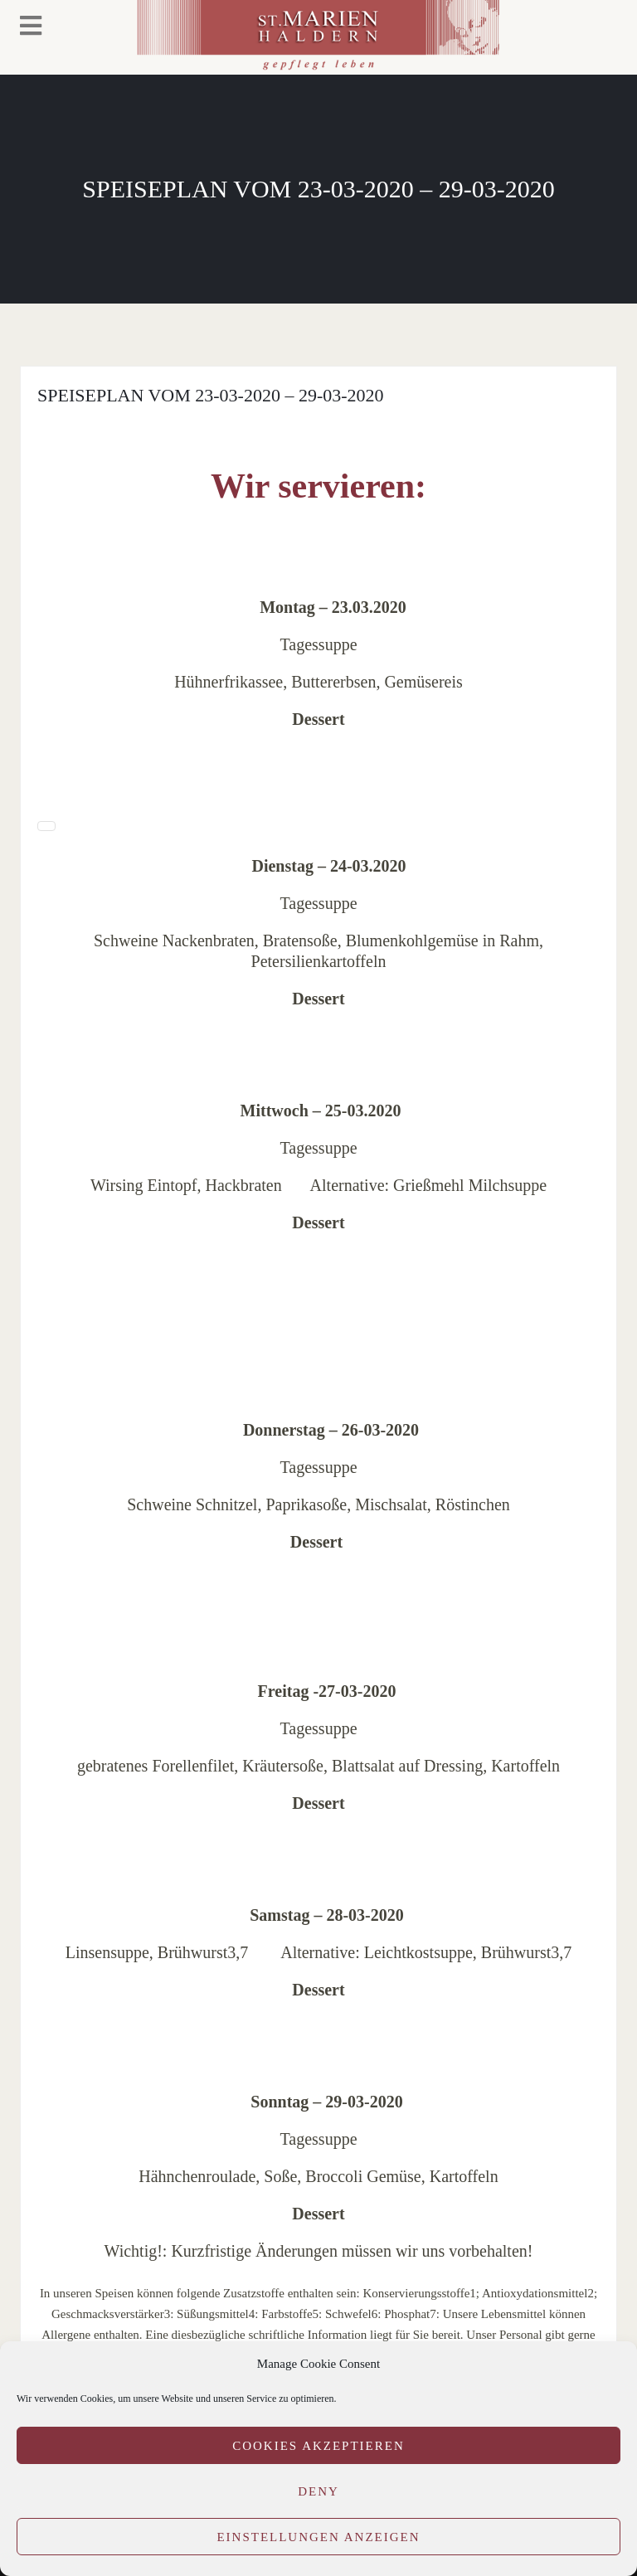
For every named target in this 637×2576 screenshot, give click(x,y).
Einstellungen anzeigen (318, 2537)
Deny (318, 2491)
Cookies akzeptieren (318, 2445)
